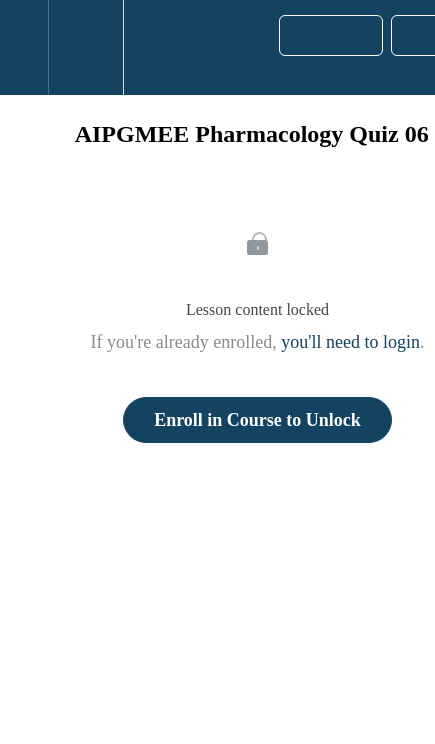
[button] (24, 47)
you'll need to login (350, 342)
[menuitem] (85, 47)
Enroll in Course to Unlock (257, 420)
